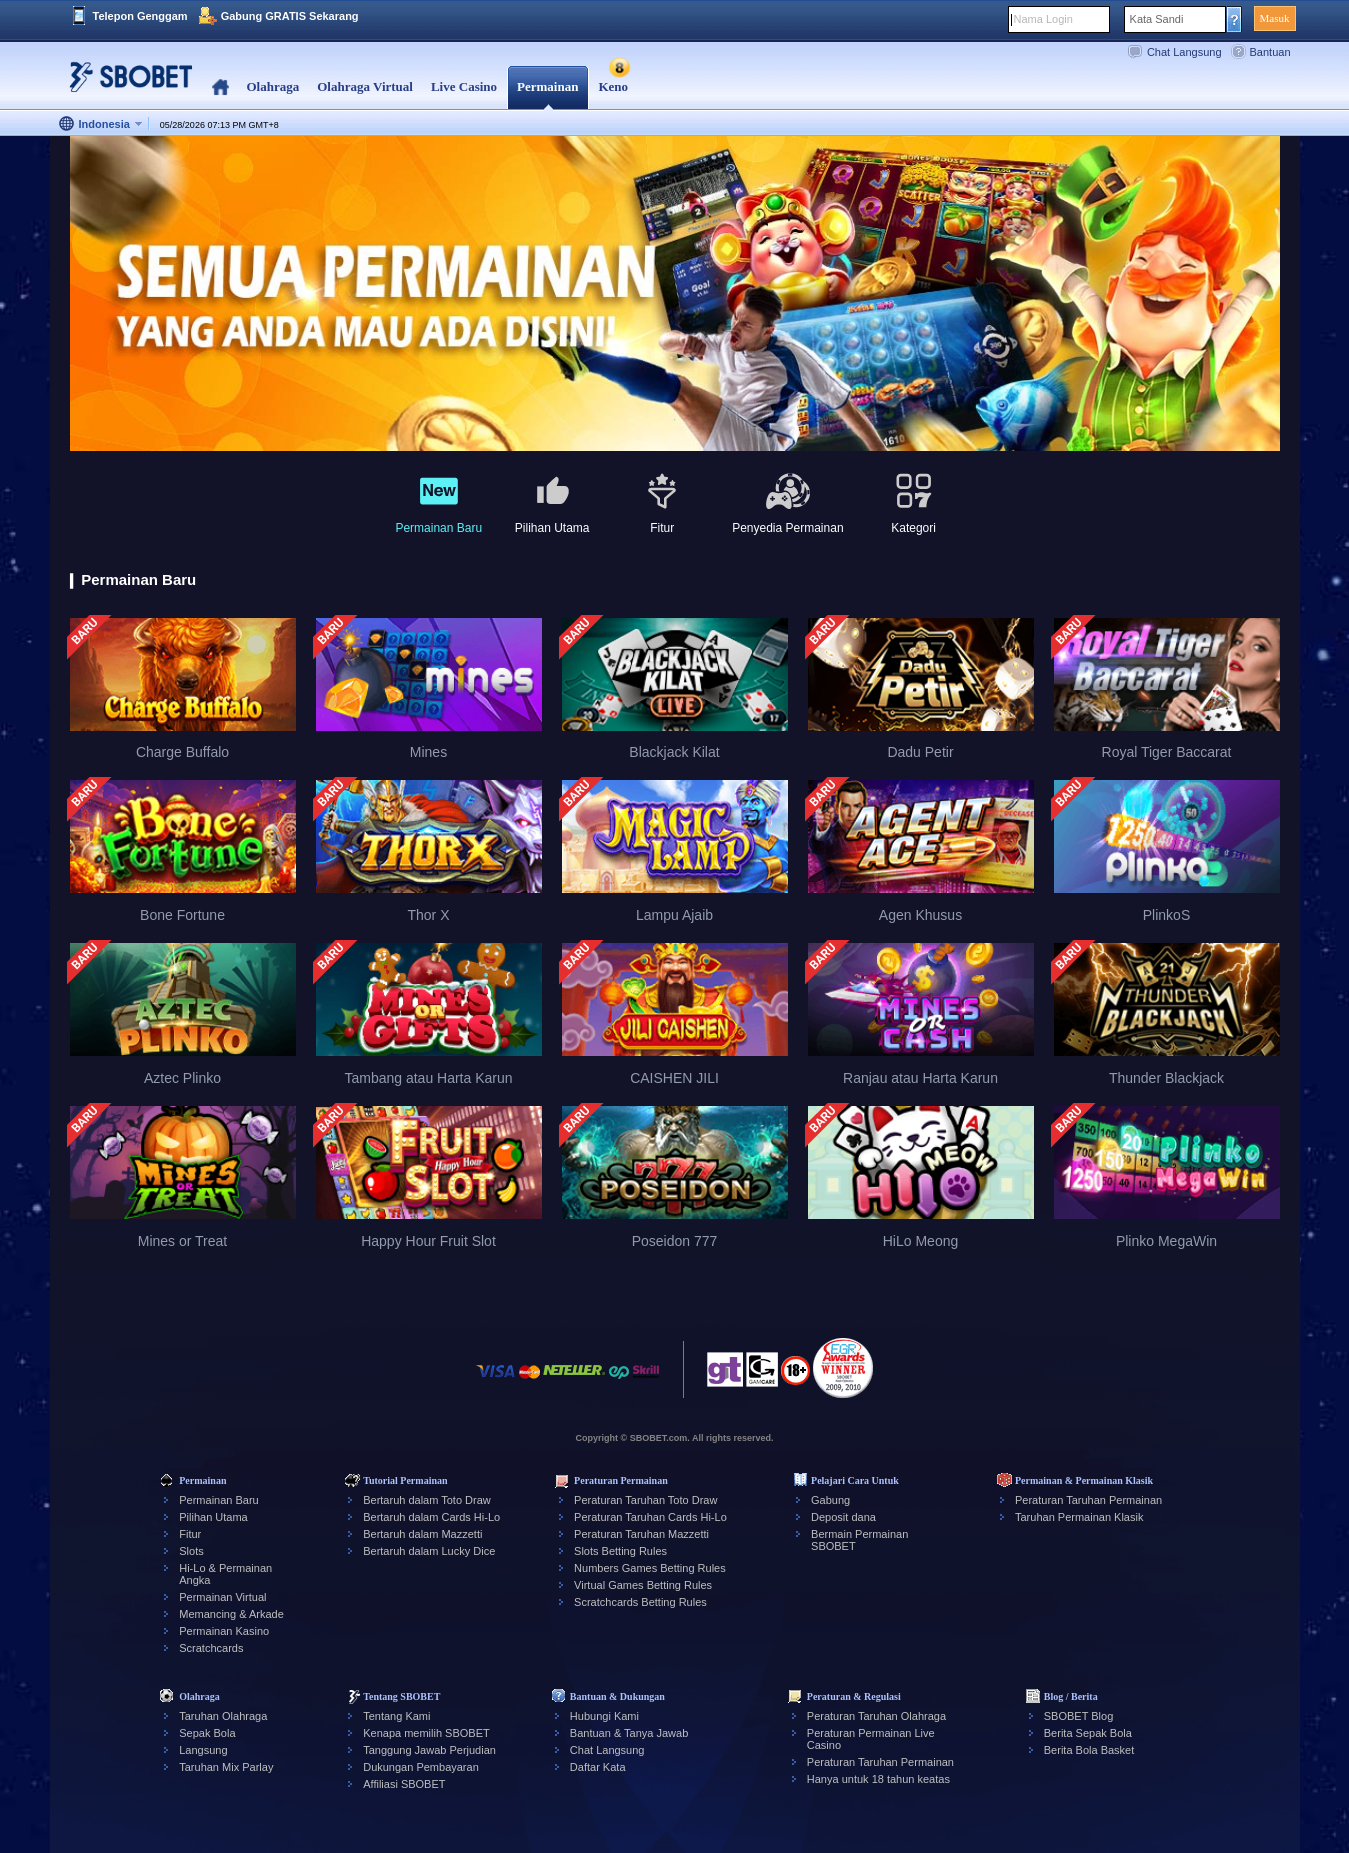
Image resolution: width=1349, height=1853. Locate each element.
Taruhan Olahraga (223, 1716)
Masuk (1275, 18)
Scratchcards (211, 1648)
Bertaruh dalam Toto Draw (427, 1500)
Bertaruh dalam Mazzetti (422, 1534)
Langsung (203, 1750)
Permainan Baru (219, 1500)
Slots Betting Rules (620, 1551)
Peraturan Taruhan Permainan (1088, 1500)
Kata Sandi (1157, 19)
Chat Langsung (1184, 52)
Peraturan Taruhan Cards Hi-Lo (650, 1517)
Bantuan (1270, 52)
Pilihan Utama (213, 1517)
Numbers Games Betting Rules (650, 1568)
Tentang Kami (396, 1716)
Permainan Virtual (222, 1597)
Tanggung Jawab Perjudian (429, 1750)
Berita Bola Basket (1089, 1750)
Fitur (190, 1534)
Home (220, 87)
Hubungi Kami (604, 1716)
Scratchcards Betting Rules (640, 1602)
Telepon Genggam (140, 16)
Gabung (830, 1500)
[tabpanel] (675, 294)
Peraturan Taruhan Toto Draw (645, 1500)
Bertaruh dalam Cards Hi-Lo (431, 1517)
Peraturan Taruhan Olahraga (876, 1716)
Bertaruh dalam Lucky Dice (429, 1551)
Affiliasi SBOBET (404, 1784)
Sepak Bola (207, 1733)
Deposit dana (843, 1517)
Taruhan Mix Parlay (226, 1767)
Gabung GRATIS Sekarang (290, 16)
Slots (191, 1551)
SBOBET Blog (1079, 1716)
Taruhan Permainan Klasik (1079, 1517)
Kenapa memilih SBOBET (426, 1733)
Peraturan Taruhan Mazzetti (641, 1534)
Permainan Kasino (224, 1631)
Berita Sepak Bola (1088, 1733)
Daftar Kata (598, 1767)
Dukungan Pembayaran (421, 1767)
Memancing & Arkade (231, 1614)
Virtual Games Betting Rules (643, 1585)
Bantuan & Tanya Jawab (629, 1733)
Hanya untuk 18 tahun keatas (878, 1779)
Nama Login (1043, 19)
